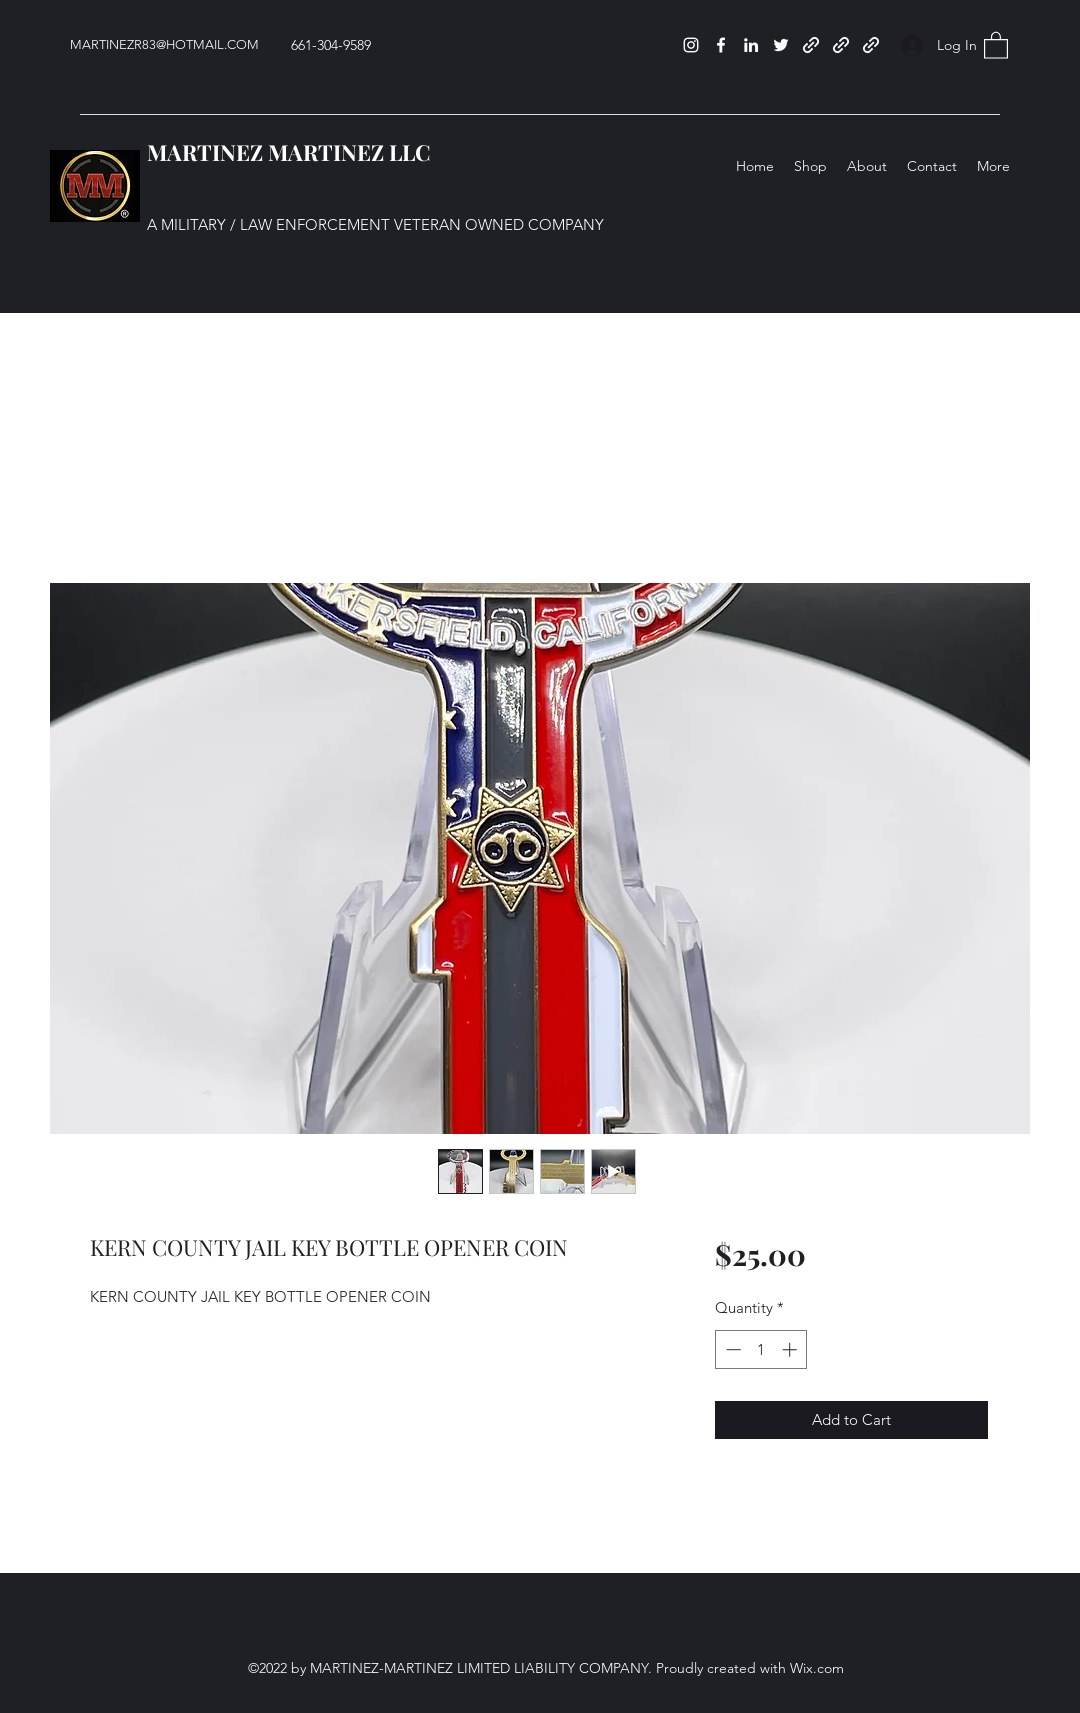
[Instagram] (691, 45)
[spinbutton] (761, 1349)
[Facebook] (721, 45)
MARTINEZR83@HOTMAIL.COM (164, 44)
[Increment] (791, 1349)
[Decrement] (731, 1349)
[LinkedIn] (751, 45)
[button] (996, 44)
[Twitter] (781, 45)
